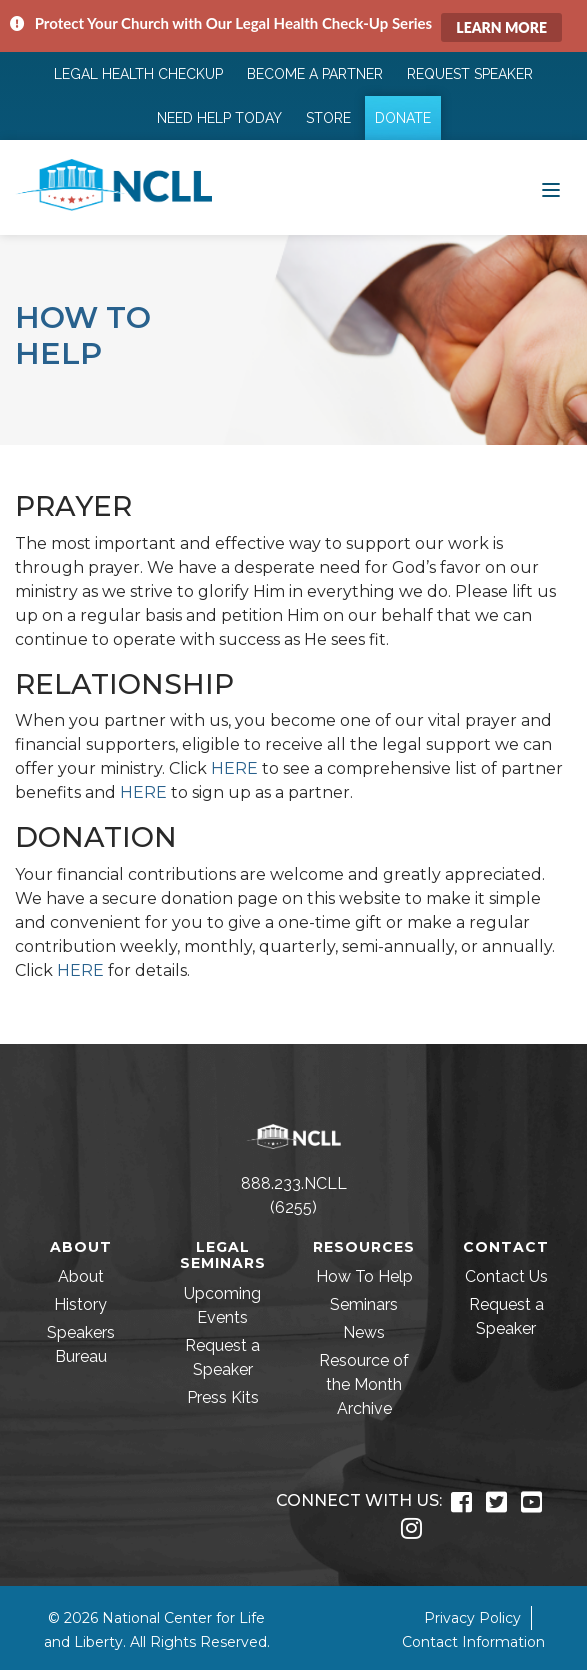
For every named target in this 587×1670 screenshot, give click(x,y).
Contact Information (473, 1642)
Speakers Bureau (81, 1344)
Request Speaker (470, 74)
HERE (234, 768)
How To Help (364, 1276)
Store (328, 118)
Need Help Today (219, 118)
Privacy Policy (472, 1618)
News (364, 1332)
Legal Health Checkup (138, 74)
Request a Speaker (222, 1357)
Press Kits (223, 1397)
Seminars (364, 1304)
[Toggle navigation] (551, 188)
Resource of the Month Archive (364, 1384)
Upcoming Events (222, 1305)
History (80, 1304)
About (81, 1276)
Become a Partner (315, 74)
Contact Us (506, 1276)
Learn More (501, 27)
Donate (403, 118)
